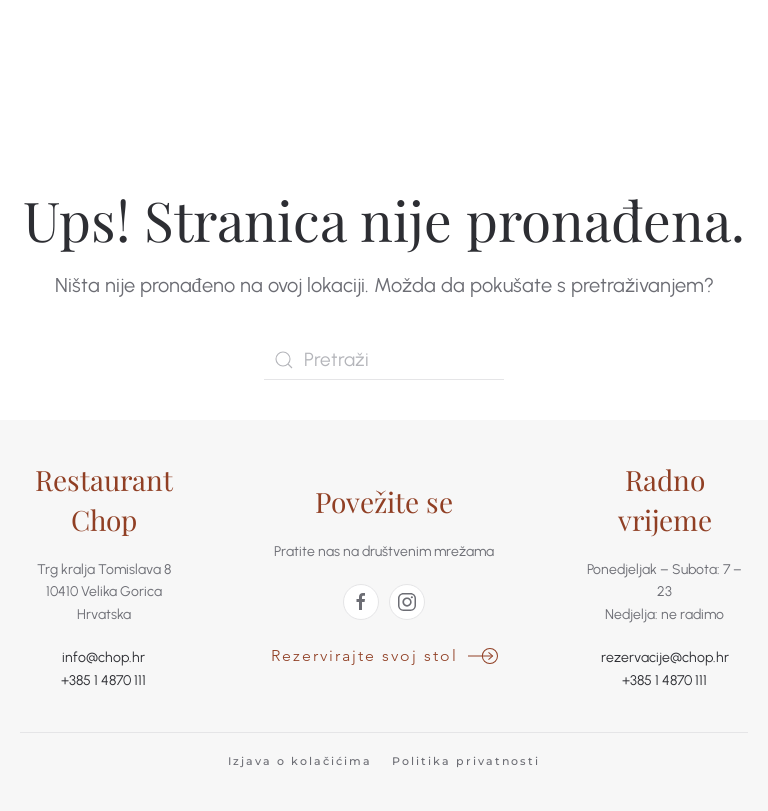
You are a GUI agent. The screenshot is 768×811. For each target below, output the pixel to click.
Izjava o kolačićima (300, 761)
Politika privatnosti (466, 761)
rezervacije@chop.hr (665, 657)
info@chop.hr (103, 657)
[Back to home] (95, 75)
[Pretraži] (384, 360)
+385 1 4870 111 (103, 680)
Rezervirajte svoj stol (364, 655)
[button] (689, 75)
